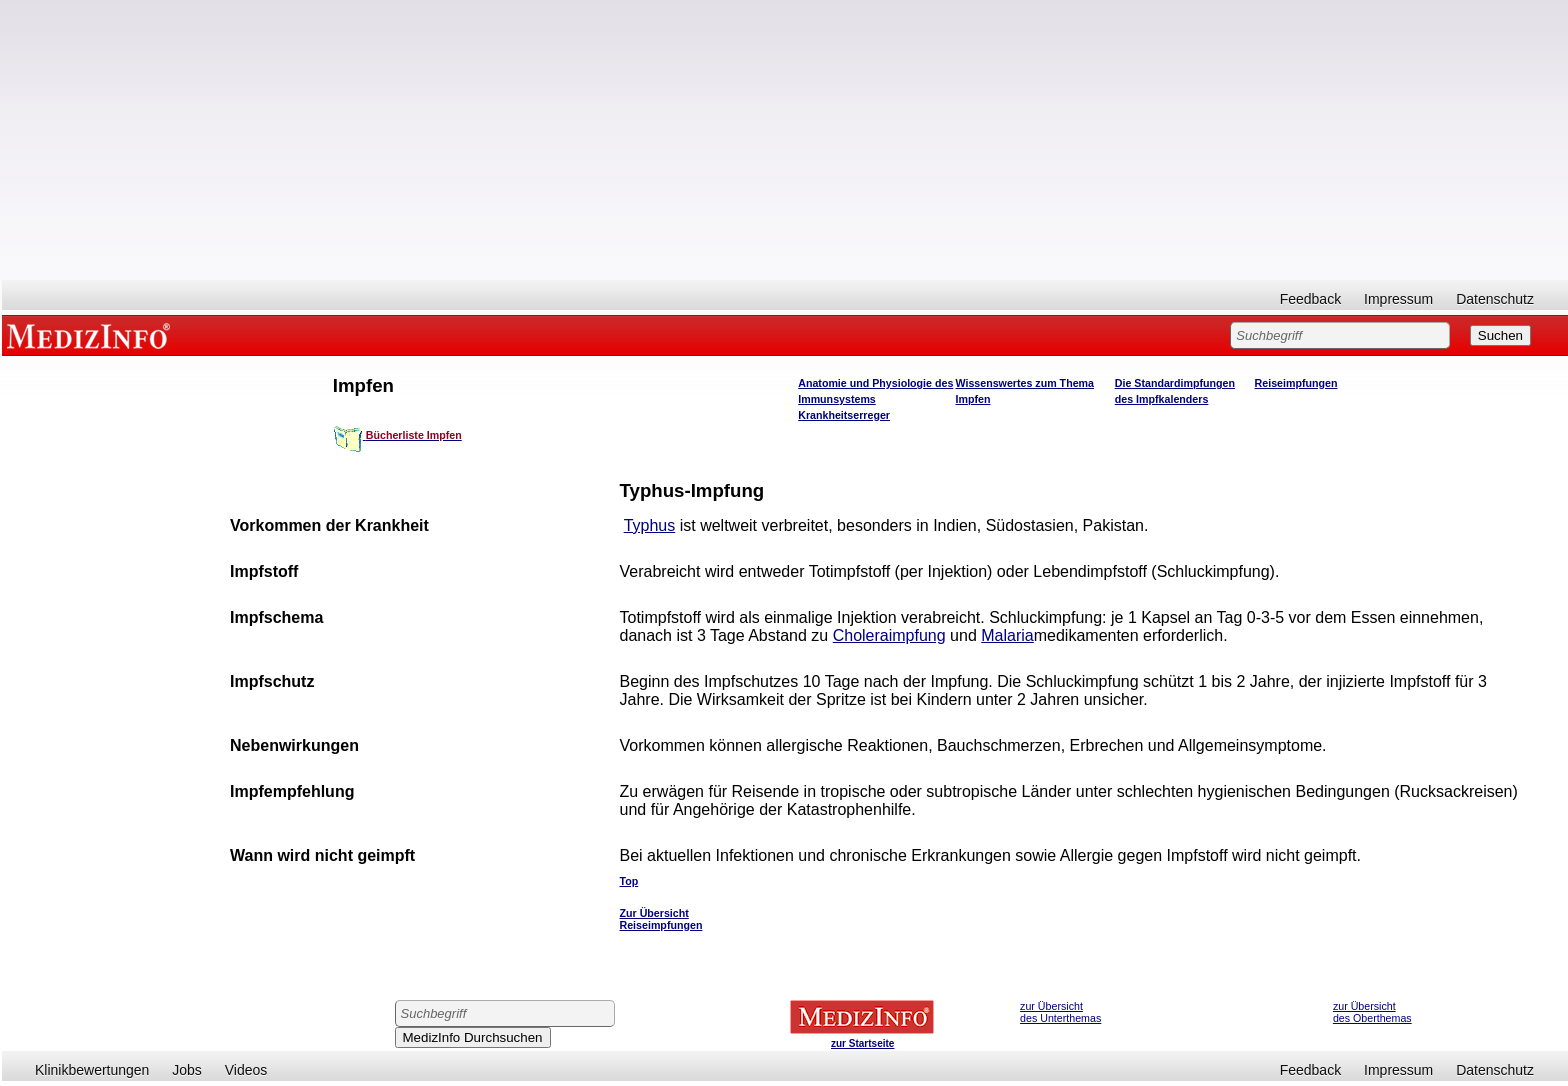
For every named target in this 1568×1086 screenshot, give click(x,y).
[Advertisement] (785, 140)
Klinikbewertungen (92, 1070)
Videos (246, 1070)
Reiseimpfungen (1296, 383)
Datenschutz (1495, 299)
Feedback (1310, 299)
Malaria (1007, 635)
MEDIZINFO (92, 335)
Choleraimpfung (889, 635)
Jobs (187, 1070)
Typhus (650, 525)
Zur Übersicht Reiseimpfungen (661, 919)
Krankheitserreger (844, 415)
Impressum (1398, 299)
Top (629, 881)
